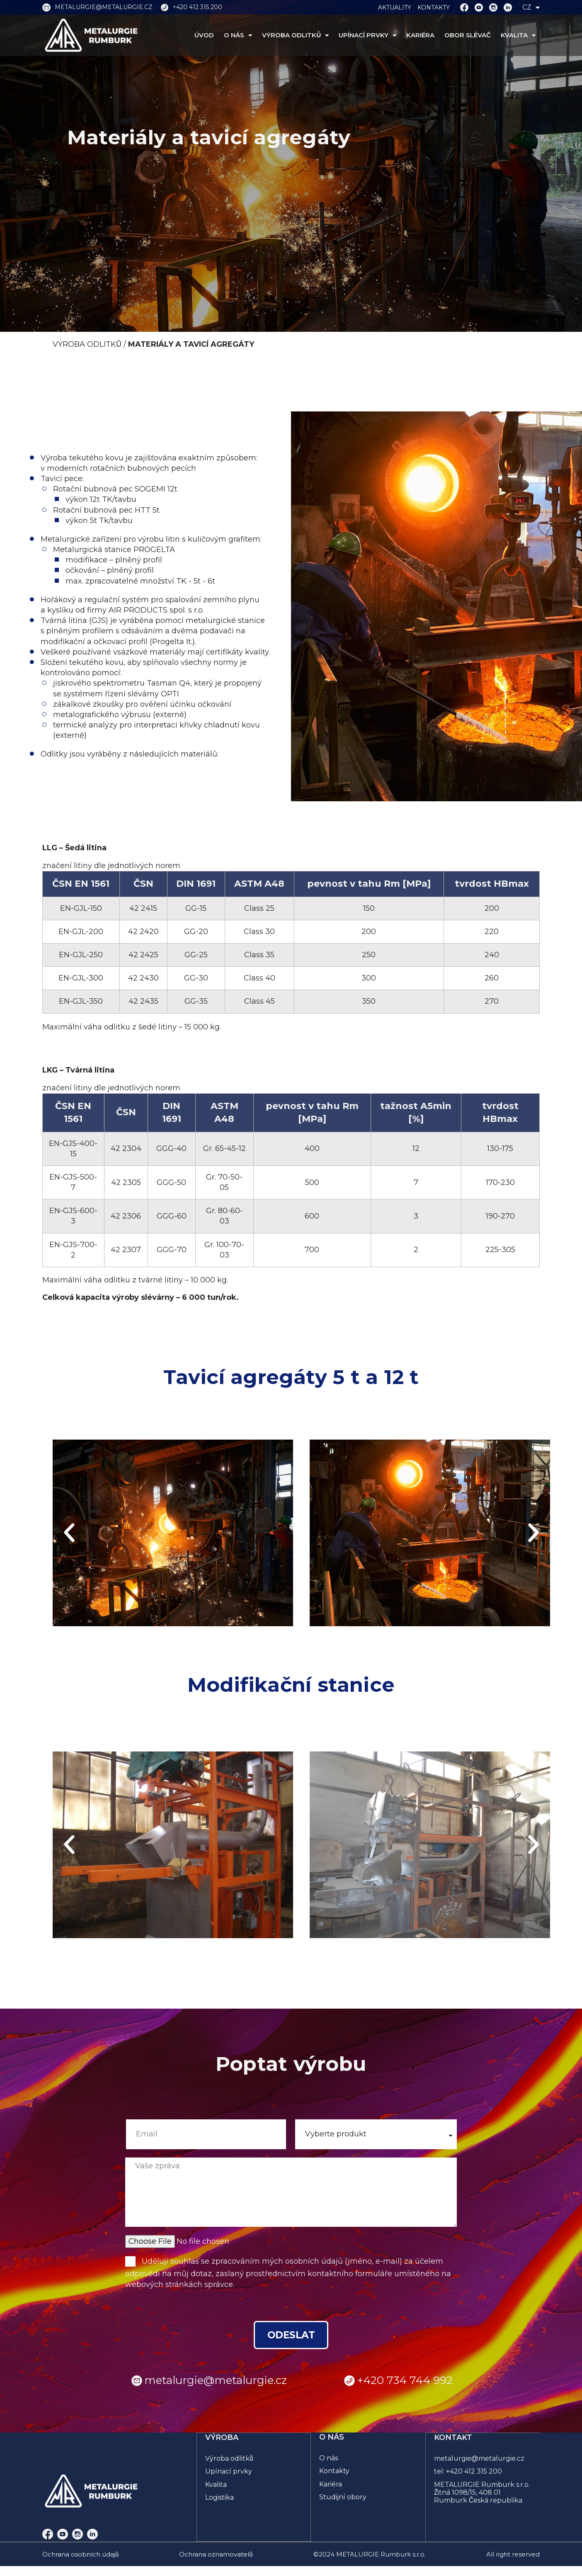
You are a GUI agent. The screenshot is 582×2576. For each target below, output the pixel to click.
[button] (69, 1532)
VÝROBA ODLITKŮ (295, 35)
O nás (328, 2460)
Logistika (220, 2499)
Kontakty (334, 2473)
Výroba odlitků (230, 2460)
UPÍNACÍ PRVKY (367, 35)
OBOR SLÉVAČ (467, 35)
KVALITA (518, 35)
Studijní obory (342, 2499)
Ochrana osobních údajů (80, 2556)
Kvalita (216, 2486)
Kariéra (330, 2486)
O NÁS (238, 35)
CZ (531, 7)
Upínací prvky (229, 2473)
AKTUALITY (394, 7)
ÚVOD (204, 35)
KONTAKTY (433, 7)
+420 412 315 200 (474, 2473)
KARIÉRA (420, 35)
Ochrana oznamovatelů (215, 2556)
